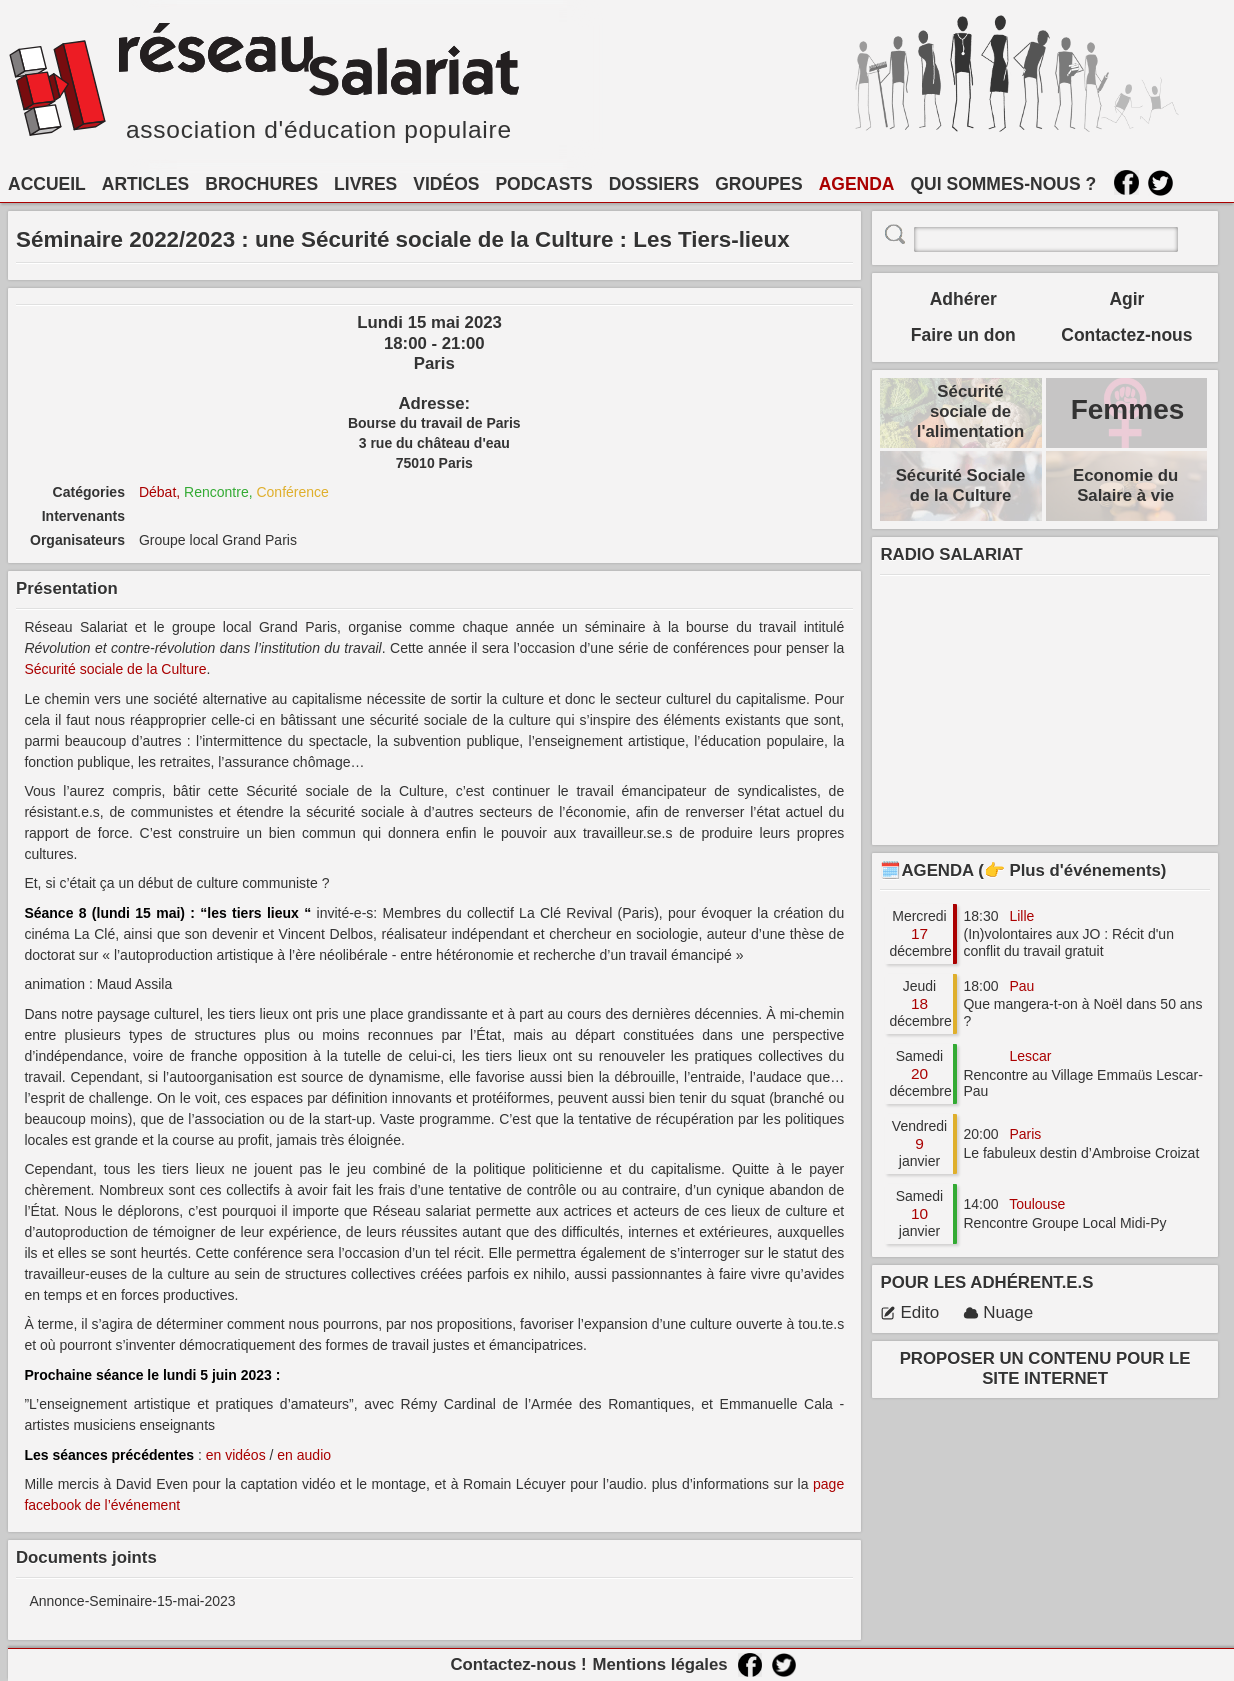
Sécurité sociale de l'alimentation (971, 411)
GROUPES (759, 184)
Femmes (1128, 409)
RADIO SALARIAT (951, 554)
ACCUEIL (47, 184)
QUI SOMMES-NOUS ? (1004, 184)
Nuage (998, 1312)
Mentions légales (659, 1664)
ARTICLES (146, 184)
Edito (909, 1312)
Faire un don (963, 335)
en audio (304, 1455)
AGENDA (857, 184)
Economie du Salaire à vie (1125, 485)
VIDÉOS (446, 184)
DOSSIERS (654, 184)
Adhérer (963, 299)
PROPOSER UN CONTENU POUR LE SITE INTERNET (1045, 1368)
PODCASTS (543, 184)
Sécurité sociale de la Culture (115, 669)
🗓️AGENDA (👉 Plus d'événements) (1023, 870)
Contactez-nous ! (518, 1664)
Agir (1126, 299)
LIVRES (365, 184)
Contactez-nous (1126, 335)
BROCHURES (261, 184)
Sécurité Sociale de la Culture (961, 485)
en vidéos (236, 1455)
